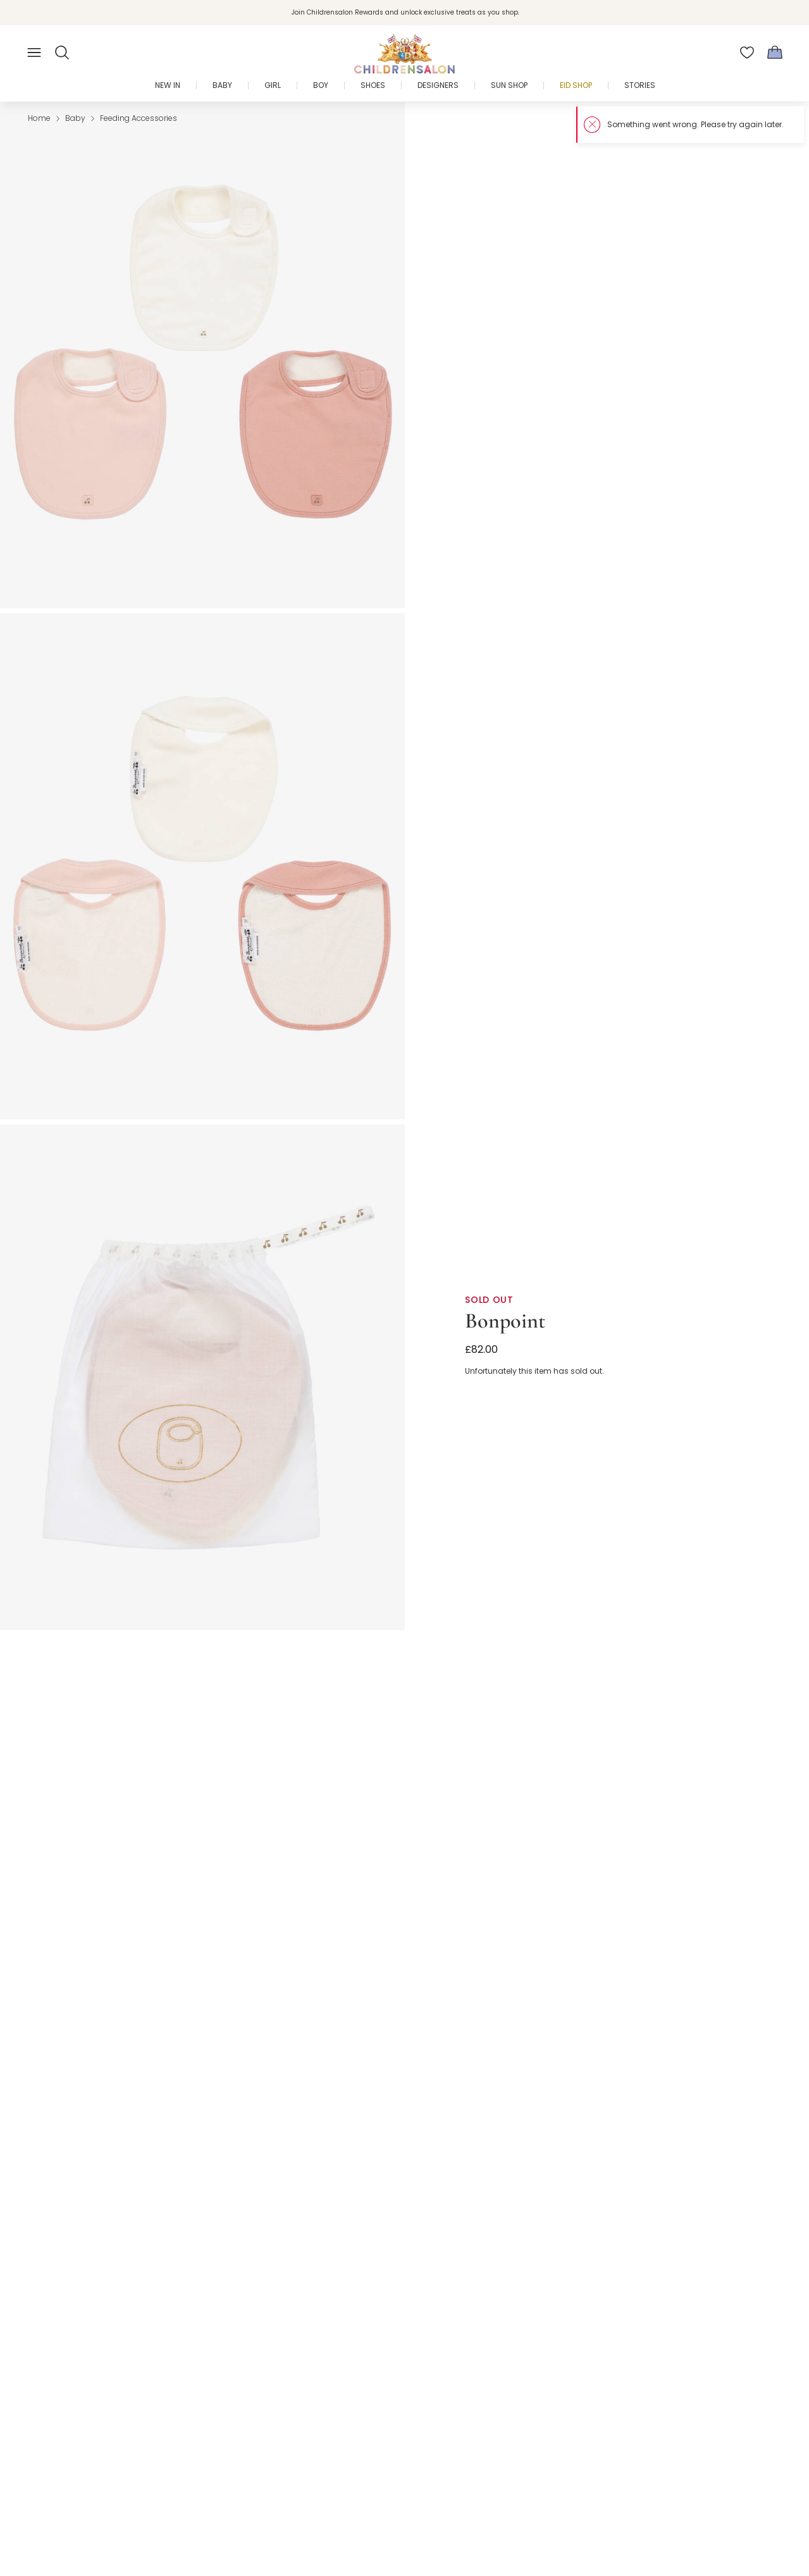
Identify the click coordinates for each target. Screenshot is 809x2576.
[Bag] (775, 52)
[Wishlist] (747, 52)
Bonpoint (505, 1321)
